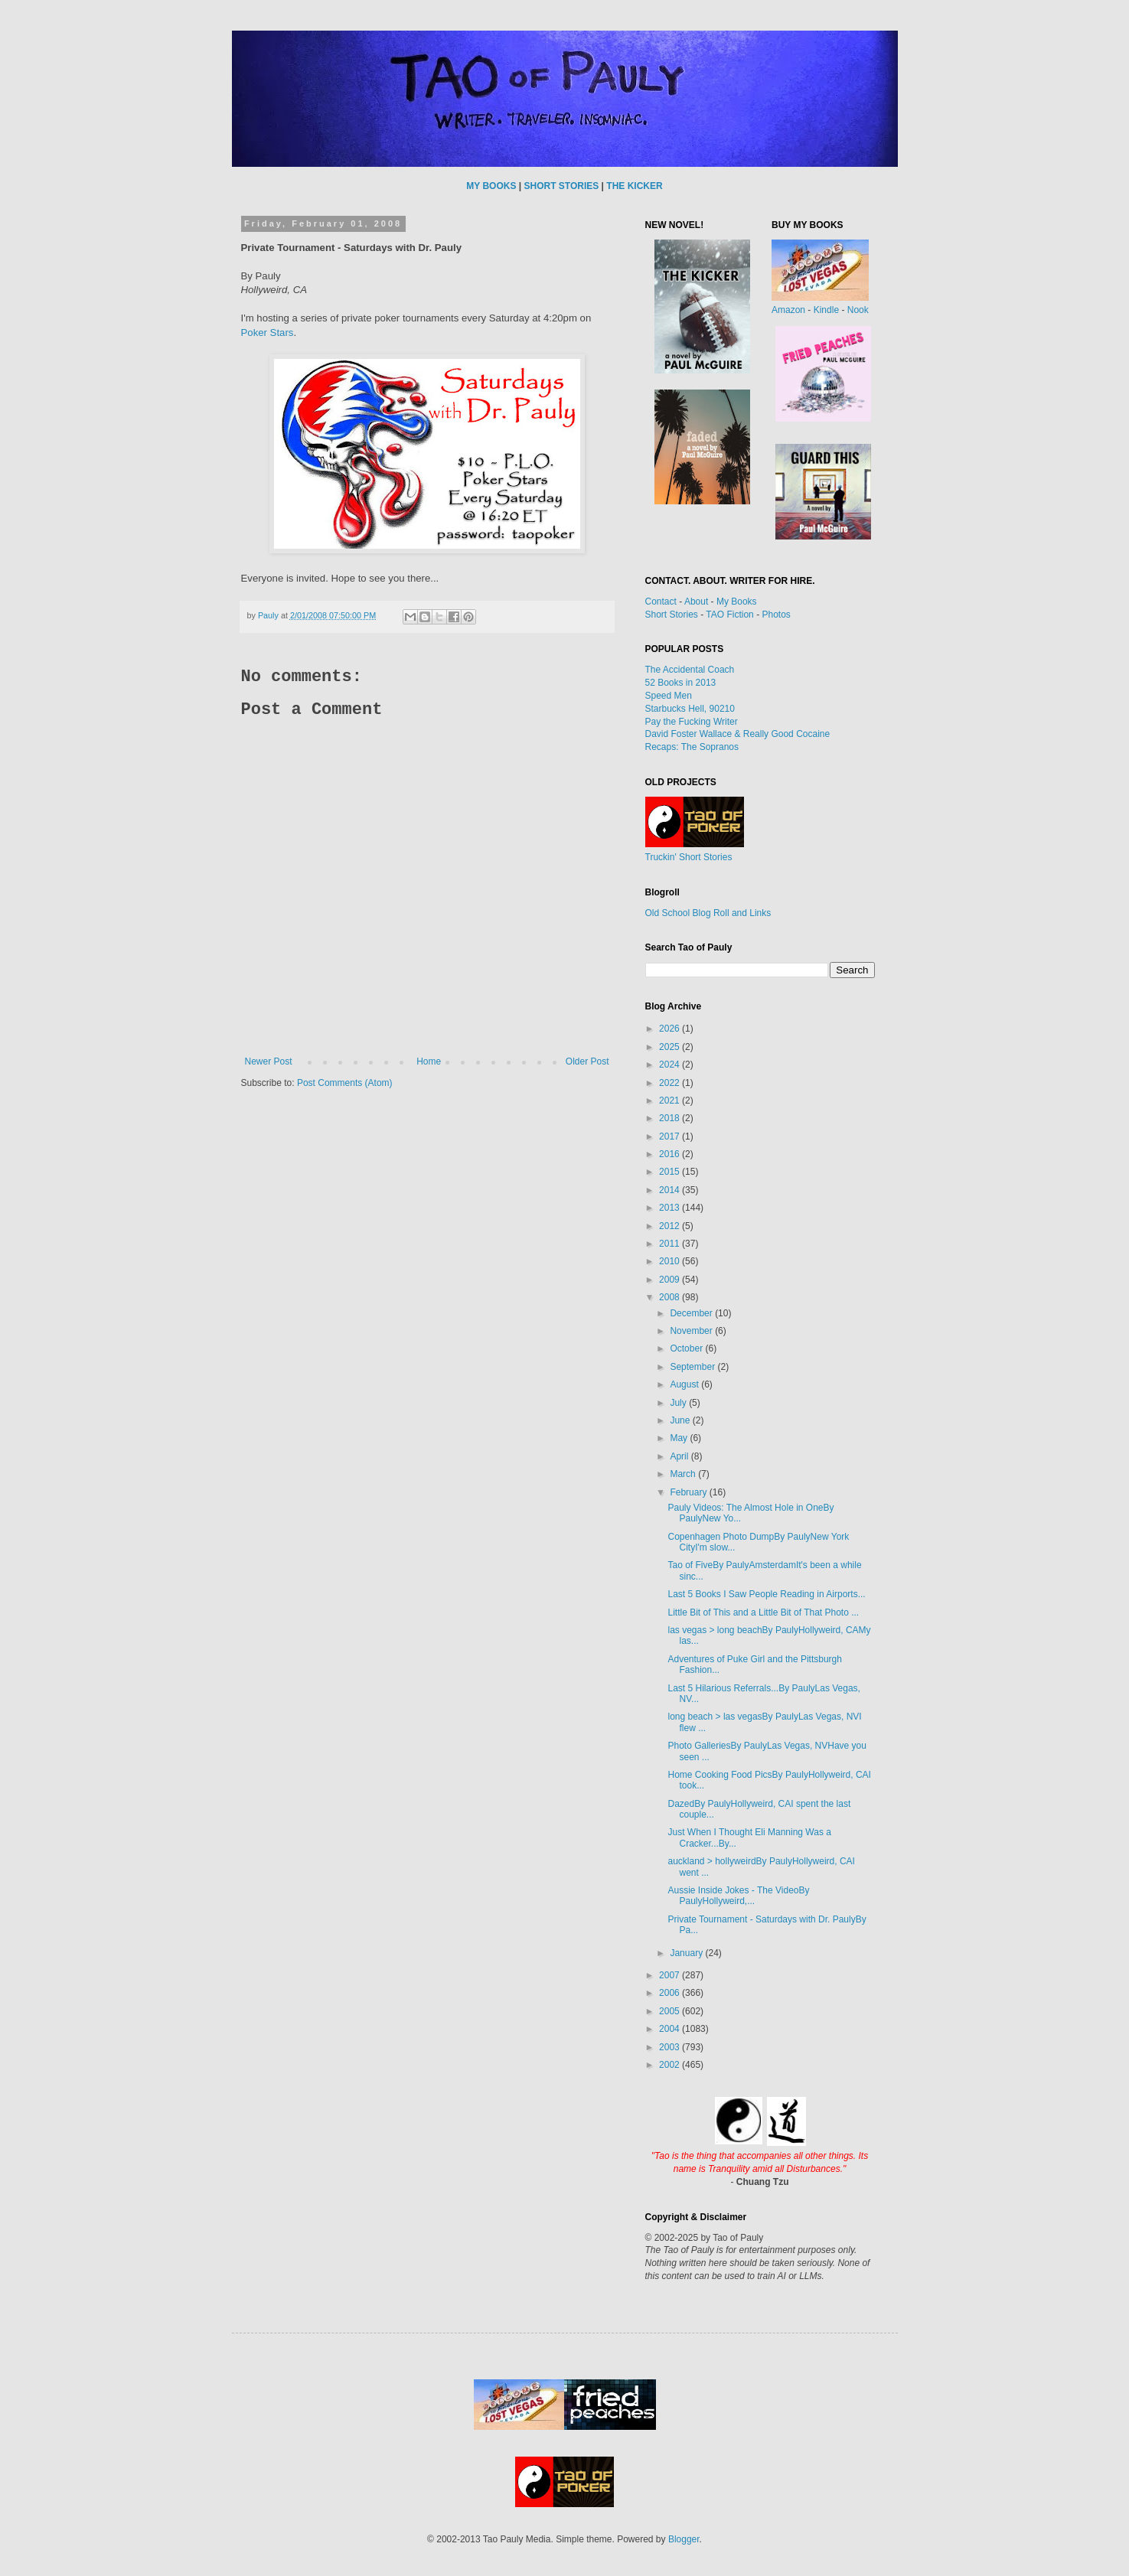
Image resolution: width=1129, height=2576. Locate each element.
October (687, 1348)
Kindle (826, 310)
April (680, 1456)
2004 (670, 2028)
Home (428, 1061)
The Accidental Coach (690, 669)
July (679, 1402)
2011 (670, 1243)
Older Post (587, 1061)
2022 (670, 1083)
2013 (670, 1207)
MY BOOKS (491, 186)
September (693, 1366)
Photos (776, 614)
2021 (670, 1100)
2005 (670, 2011)
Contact (661, 601)
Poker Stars (267, 332)
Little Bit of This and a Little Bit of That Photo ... (763, 1612)
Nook (858, 310)
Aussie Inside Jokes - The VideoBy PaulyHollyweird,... (738, 1895)
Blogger (684, 2539)
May (680, 1438)
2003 (670, 2047)
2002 (670, 2064)
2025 (670, 1047)
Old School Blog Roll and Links (708, 913)
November (692, 1330)
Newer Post (268, 1061)
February (689, 1492)
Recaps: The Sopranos (692, 747)
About (696, 601)
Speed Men (668, 695)
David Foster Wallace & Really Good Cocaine (737, 734)
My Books (736, 601)
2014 (670, 1190)
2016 (670, 1154)
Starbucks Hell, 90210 (690, 708)
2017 (670, 1136)
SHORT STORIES (561, 186)
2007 (670, 1975)
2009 (670, 1279)
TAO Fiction (729, 614)
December (692, 1313)
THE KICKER (634, 186)
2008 (670, 1297)
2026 (670, 1028)
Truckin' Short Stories (689, 857)
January (687, 1953)
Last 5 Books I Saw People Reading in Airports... (766, 1594)
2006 (670, 1992)
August (685, 1384)
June (681, 1420)
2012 (670, 1226)
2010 (670, 1261)
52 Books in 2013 (680, 682)
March (684, 1474)
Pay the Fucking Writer (691, 721)
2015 (670, 1171)
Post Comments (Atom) (345, 1083)
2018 (670, 1118)
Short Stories (671, 614)
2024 (670, 1064)
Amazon (788, 310)
